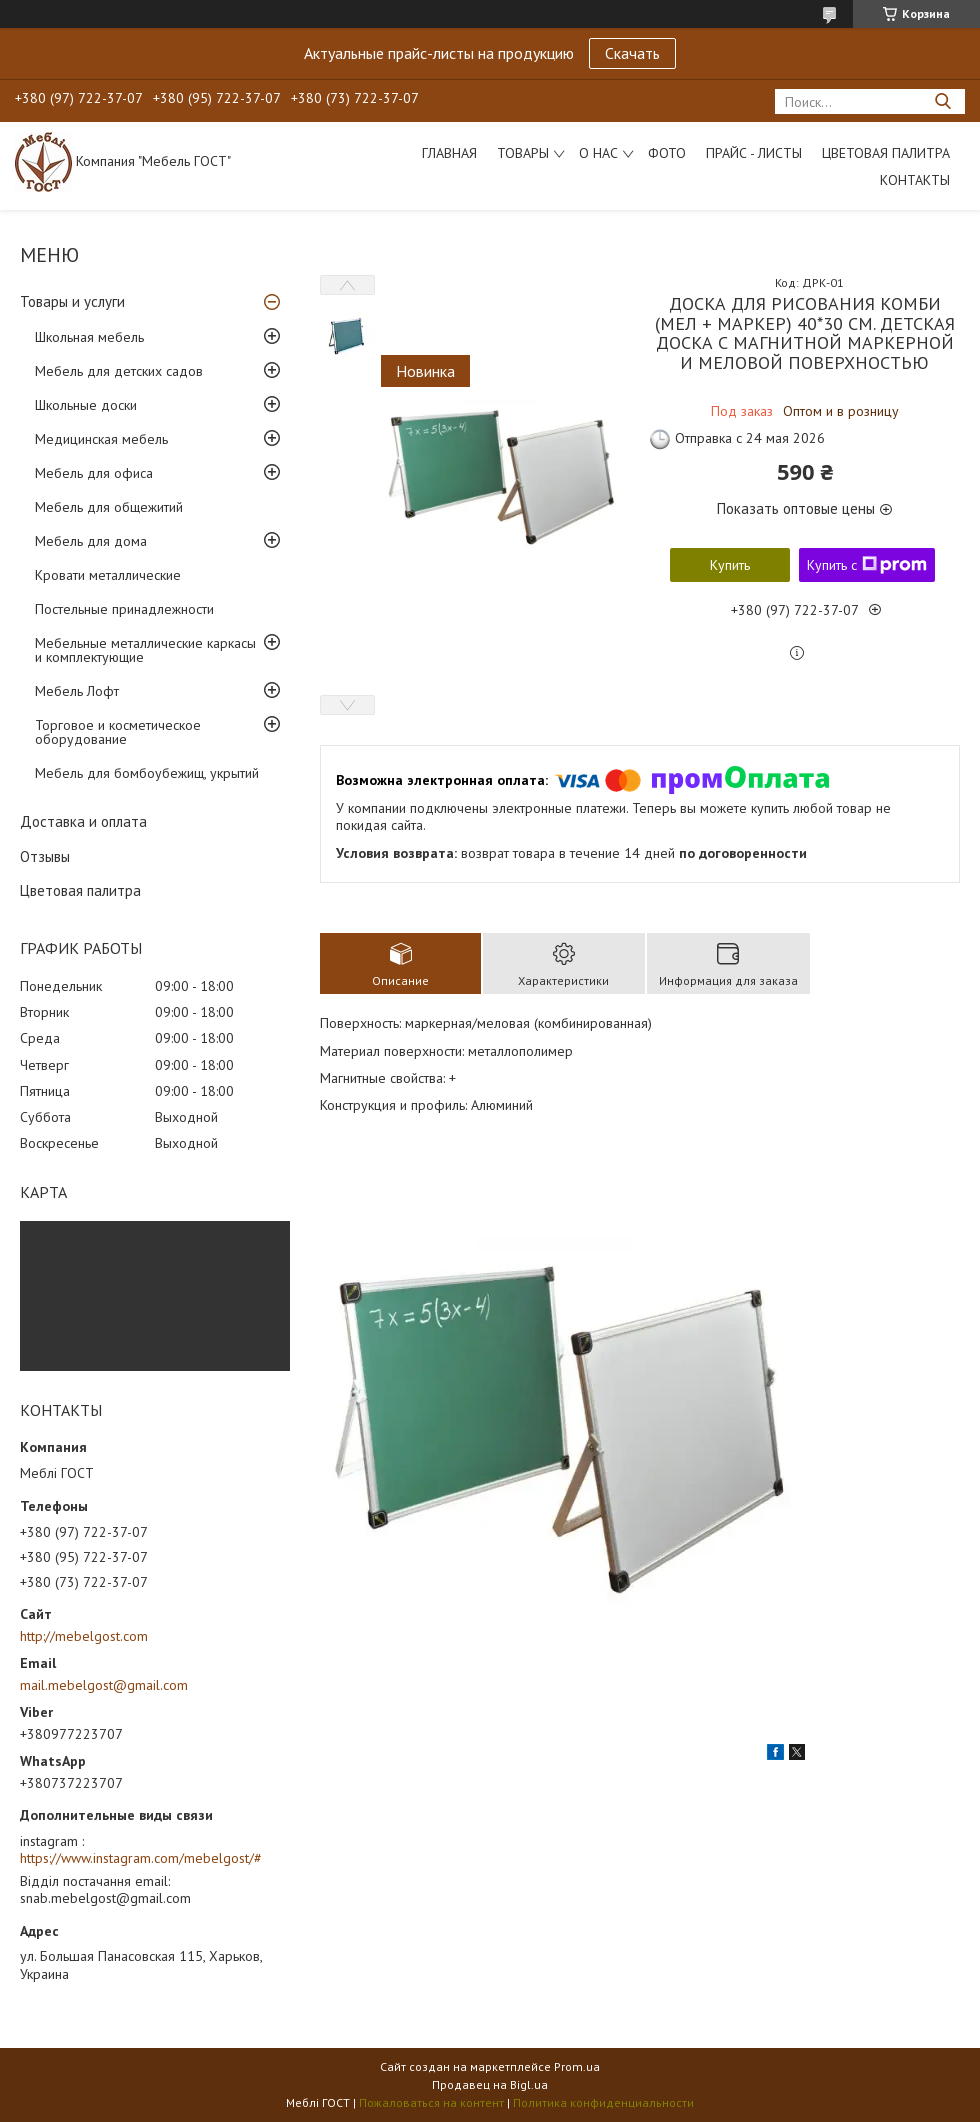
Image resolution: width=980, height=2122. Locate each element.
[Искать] (942, 101)
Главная (449, 153)
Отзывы (45, 856)
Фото (667, 153)
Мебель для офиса (94, 473)
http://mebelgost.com (84, 1636)
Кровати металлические (108, 575)
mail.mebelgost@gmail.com (104, 1685)
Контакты (915, 180)
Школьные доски (86, 405)
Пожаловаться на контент (431, 2102)
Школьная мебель (89, 337)
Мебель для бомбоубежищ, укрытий (147, 773)
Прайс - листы (754, 153)
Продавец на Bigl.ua (490, 2084)
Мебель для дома (91, 541)
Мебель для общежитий (109, 507)
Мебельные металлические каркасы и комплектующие (145, 650)
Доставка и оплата (83, 821)
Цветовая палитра (886, 153)
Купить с (867, 565)
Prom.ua (577, 2066)
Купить (730, 565)
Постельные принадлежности (124, 609)
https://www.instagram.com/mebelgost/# (141, 1858)
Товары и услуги (72, 301)
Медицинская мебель (101, 439)
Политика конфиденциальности (603, 2102)
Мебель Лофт (77, 691)
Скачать (632, 53)
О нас (598, 153)
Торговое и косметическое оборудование (118, 732)
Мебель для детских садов (119, 371)
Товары (523, 153)
